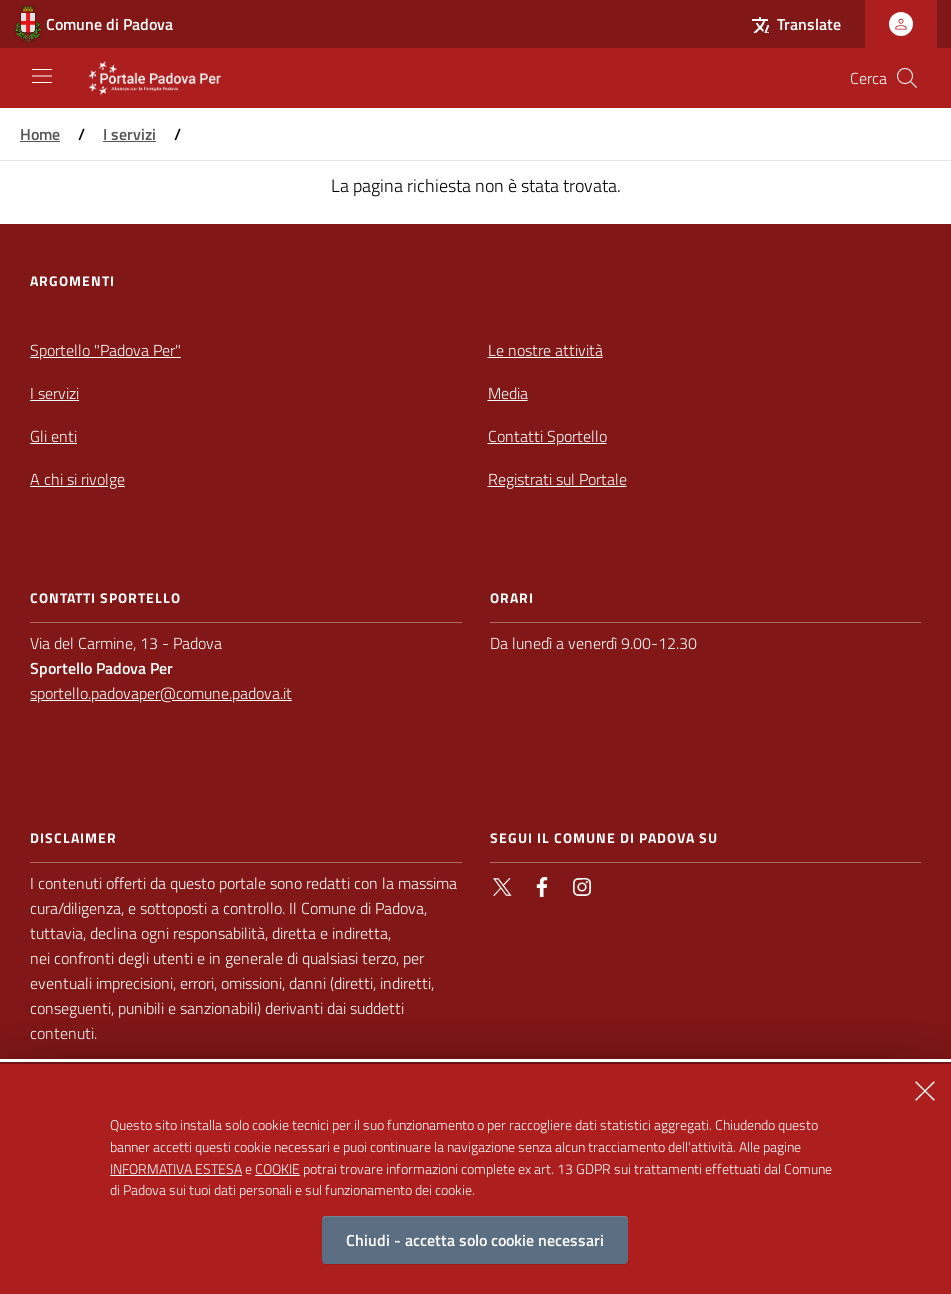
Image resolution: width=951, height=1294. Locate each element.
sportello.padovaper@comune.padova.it (161, 693)
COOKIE (277, 1182)
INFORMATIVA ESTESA (176, 1182)
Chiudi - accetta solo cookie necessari (475, 1255)
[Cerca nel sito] (907, 78)
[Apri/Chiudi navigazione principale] (42, 76)
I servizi (129, 134)
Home (40, 134)
